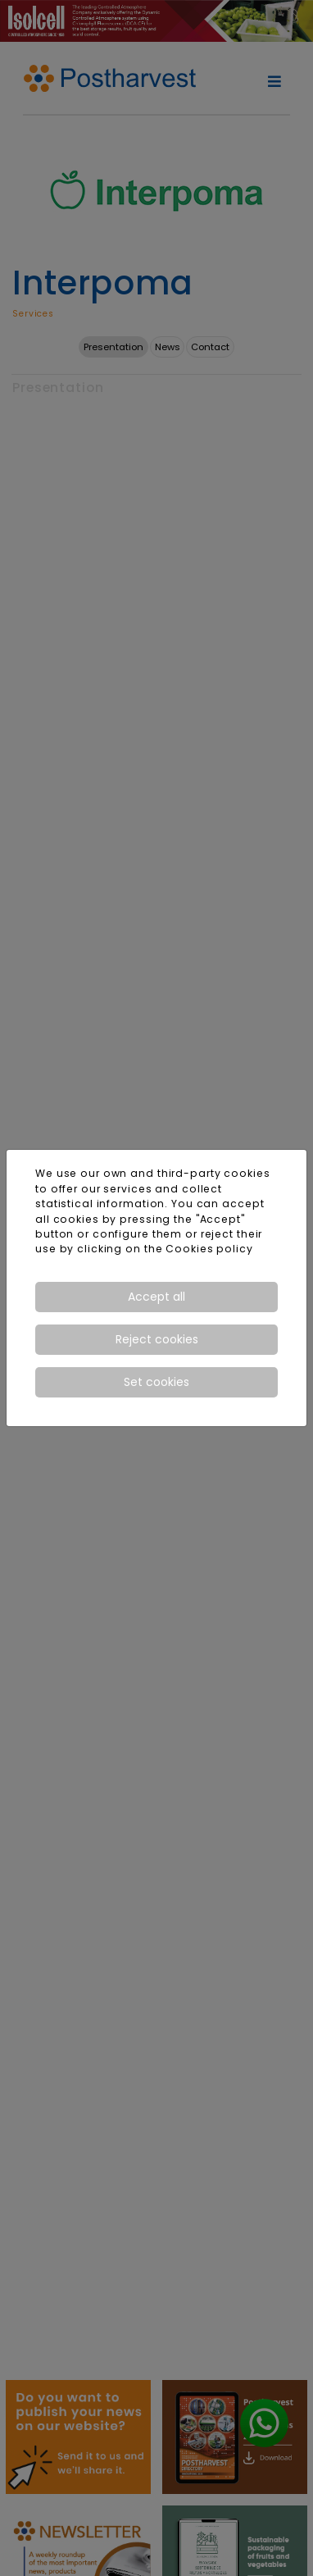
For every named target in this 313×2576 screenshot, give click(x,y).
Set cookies (156, 1382)
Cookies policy (209, 1249)
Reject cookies (157, 1339)
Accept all (156, 1296)
